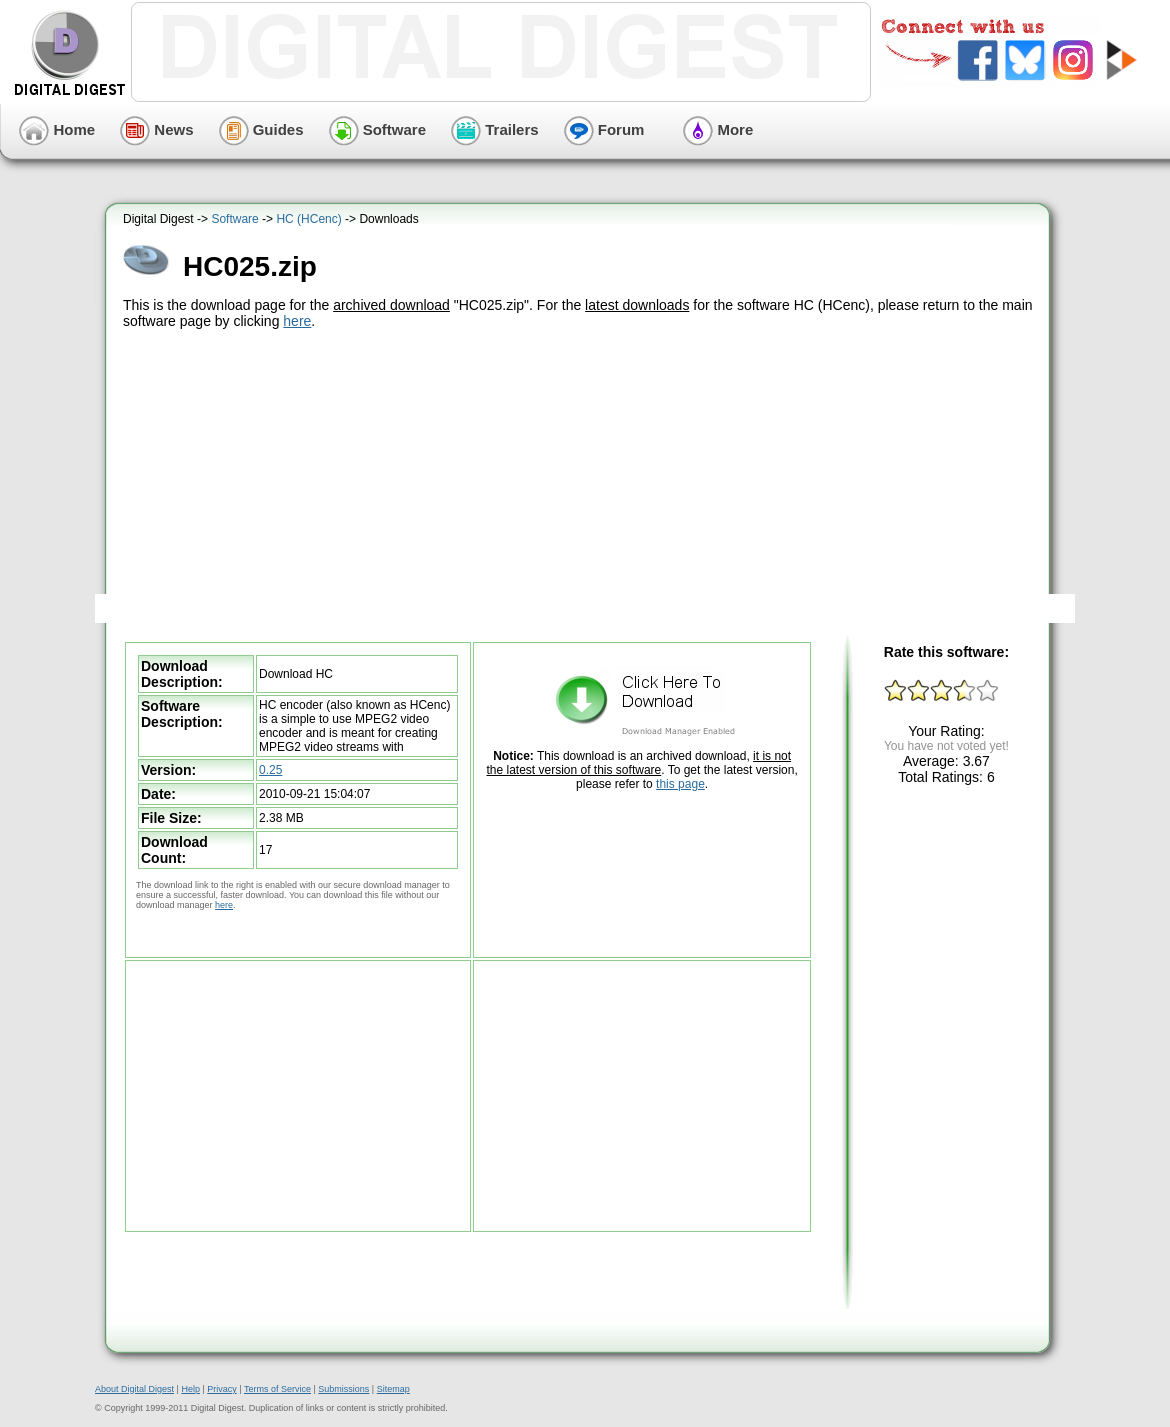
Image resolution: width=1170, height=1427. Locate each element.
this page (680, 784)
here (297, 321)
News (156, 129)
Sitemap (393, 1389)
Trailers (495, 129)
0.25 (270, 770)
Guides (261, 129)
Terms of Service (277, 1389)
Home (57, 129)
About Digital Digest (134, 1389)
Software (378, 129)
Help (190, 1389)
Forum (604, 129)
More (718, 129)
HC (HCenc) (308, 219)
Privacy (222, 1389)
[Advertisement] (580, 483)
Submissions (343, 1389)
